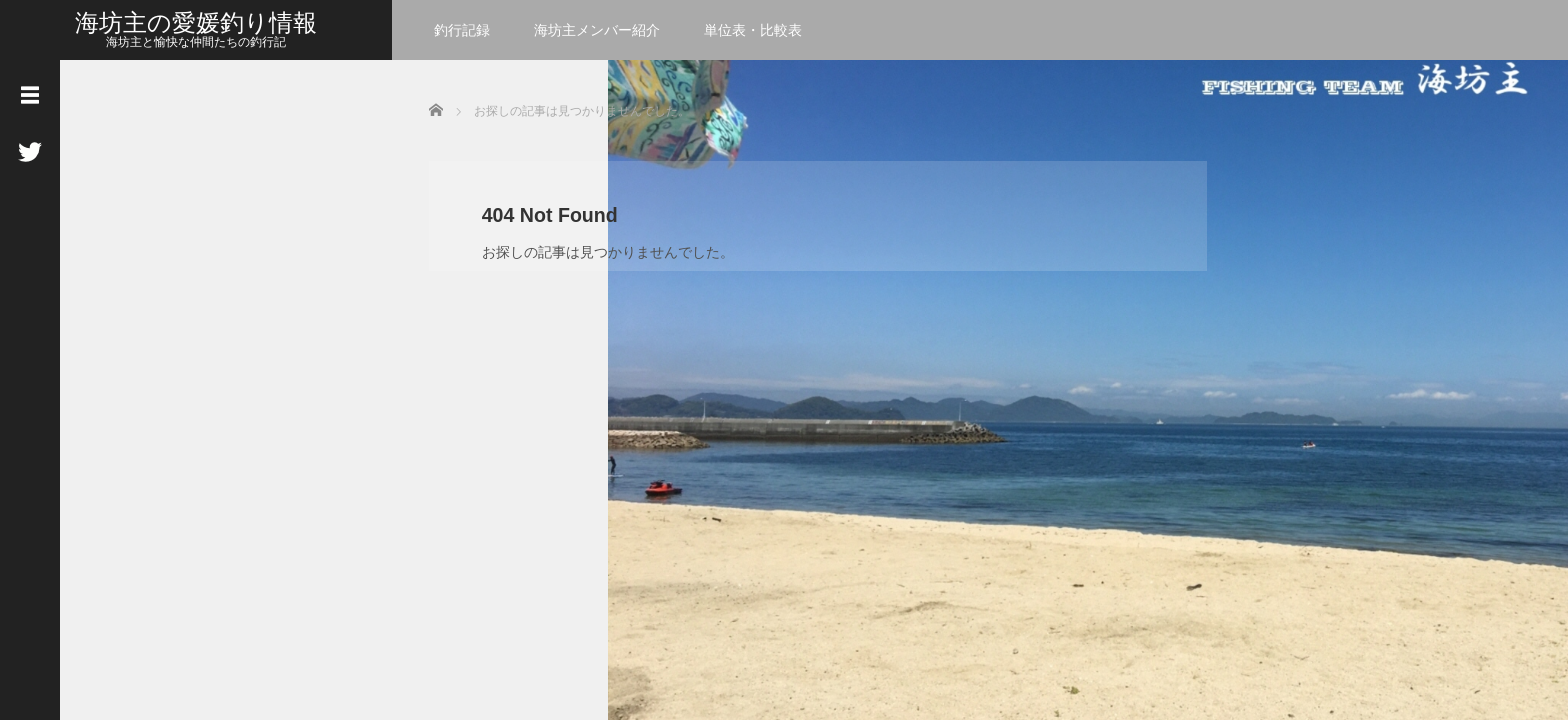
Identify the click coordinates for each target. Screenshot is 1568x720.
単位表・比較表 (753, 30)
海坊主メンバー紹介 (597, 30)
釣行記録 (462, 30)
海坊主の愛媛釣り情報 (196, 22)
